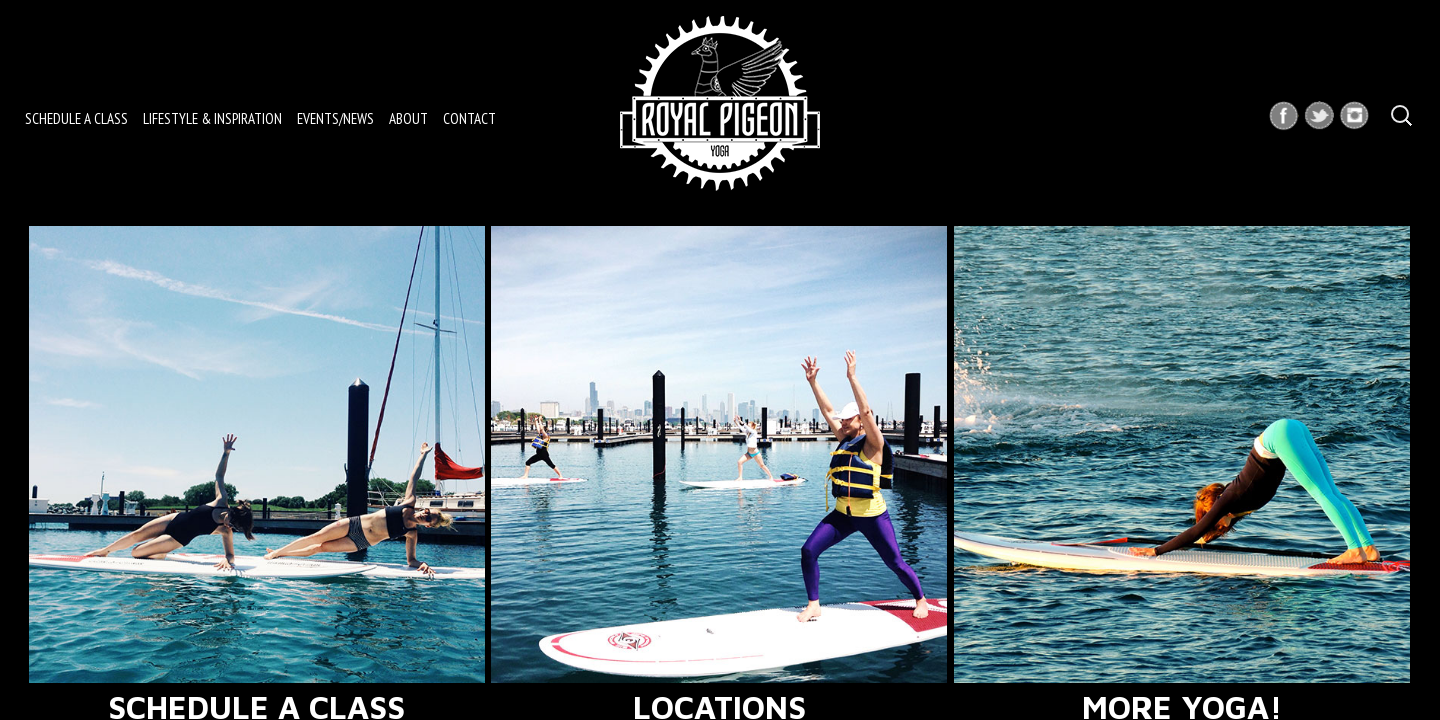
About (408, 118)
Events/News (335, 118)
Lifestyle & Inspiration (212, 118)
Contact (469, 118)
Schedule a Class (76, 118)
